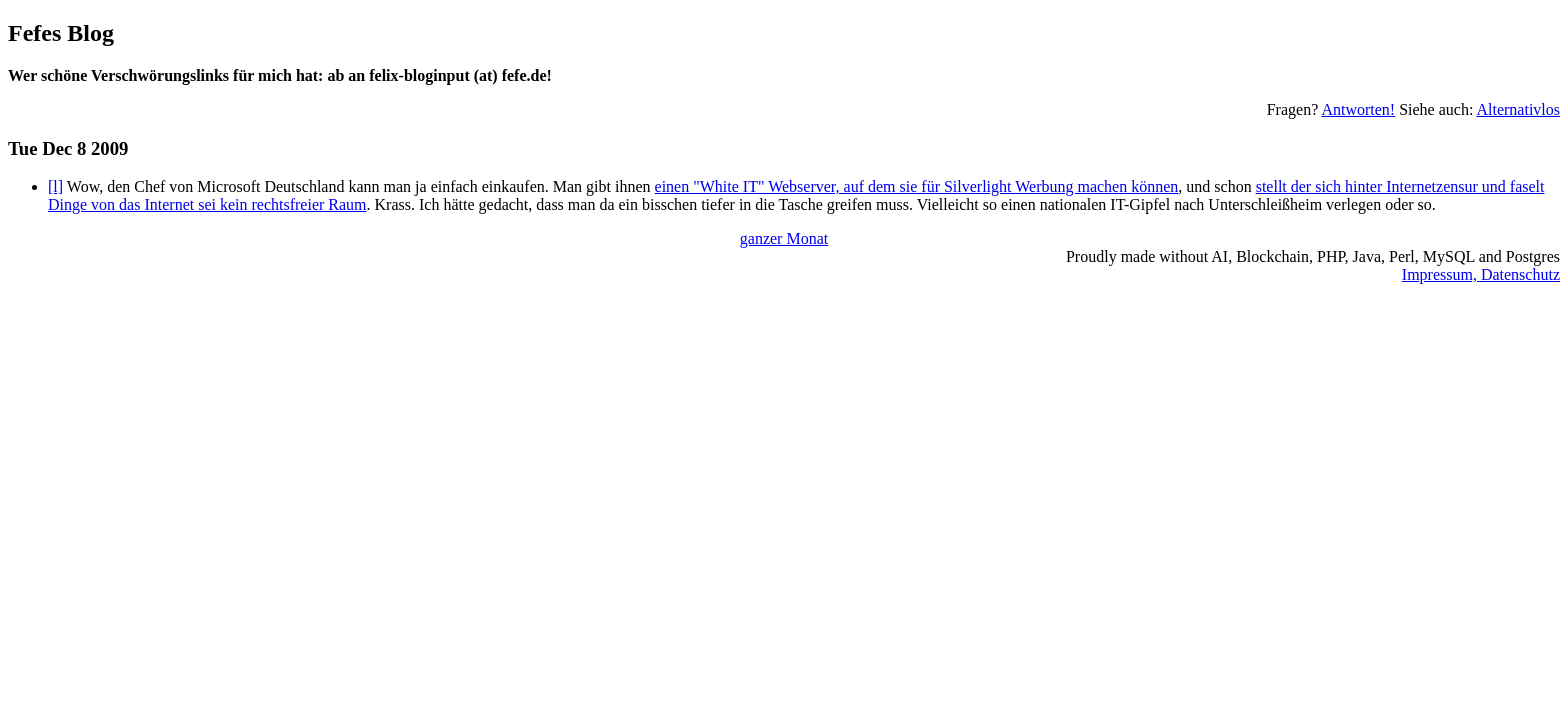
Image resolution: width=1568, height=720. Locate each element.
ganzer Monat (784, 238)
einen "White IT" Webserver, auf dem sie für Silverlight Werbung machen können (917, 186)
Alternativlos (1518, 109)
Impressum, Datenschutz (1481, 274)
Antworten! (1358, 109)
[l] (55, 186)
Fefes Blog (61, 33)
